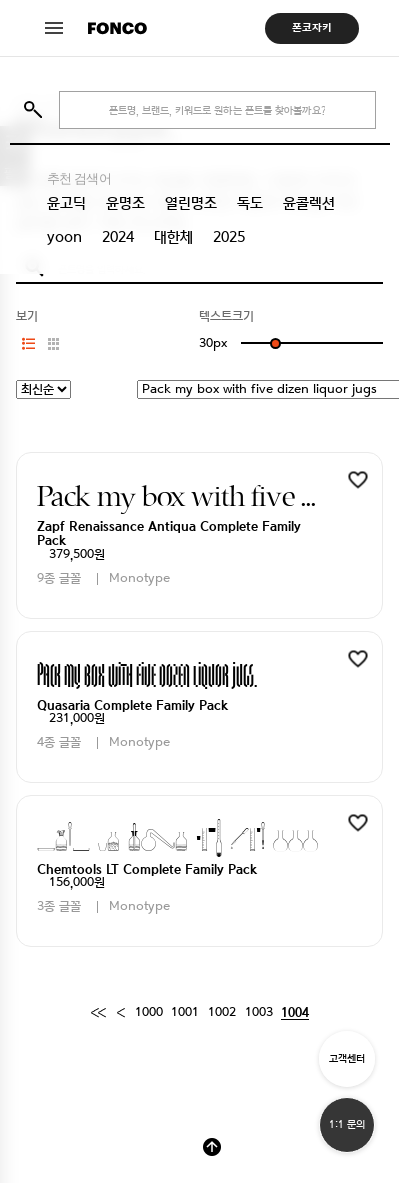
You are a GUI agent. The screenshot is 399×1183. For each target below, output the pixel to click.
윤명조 (125, 203)
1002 (222, 1012)
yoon (64, 237)
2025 (229, 237)
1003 (259, 1012)
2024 (118, 237)
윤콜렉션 (309, 203)
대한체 (173, 237)
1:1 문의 (347, 1124)
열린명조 (191, 203)
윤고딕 (66, 203)
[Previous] (120, 1013)
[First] (98, 1013)
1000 (149, 1012)
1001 (185, 1012)
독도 (250, 203)
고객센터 (347, 1058)
